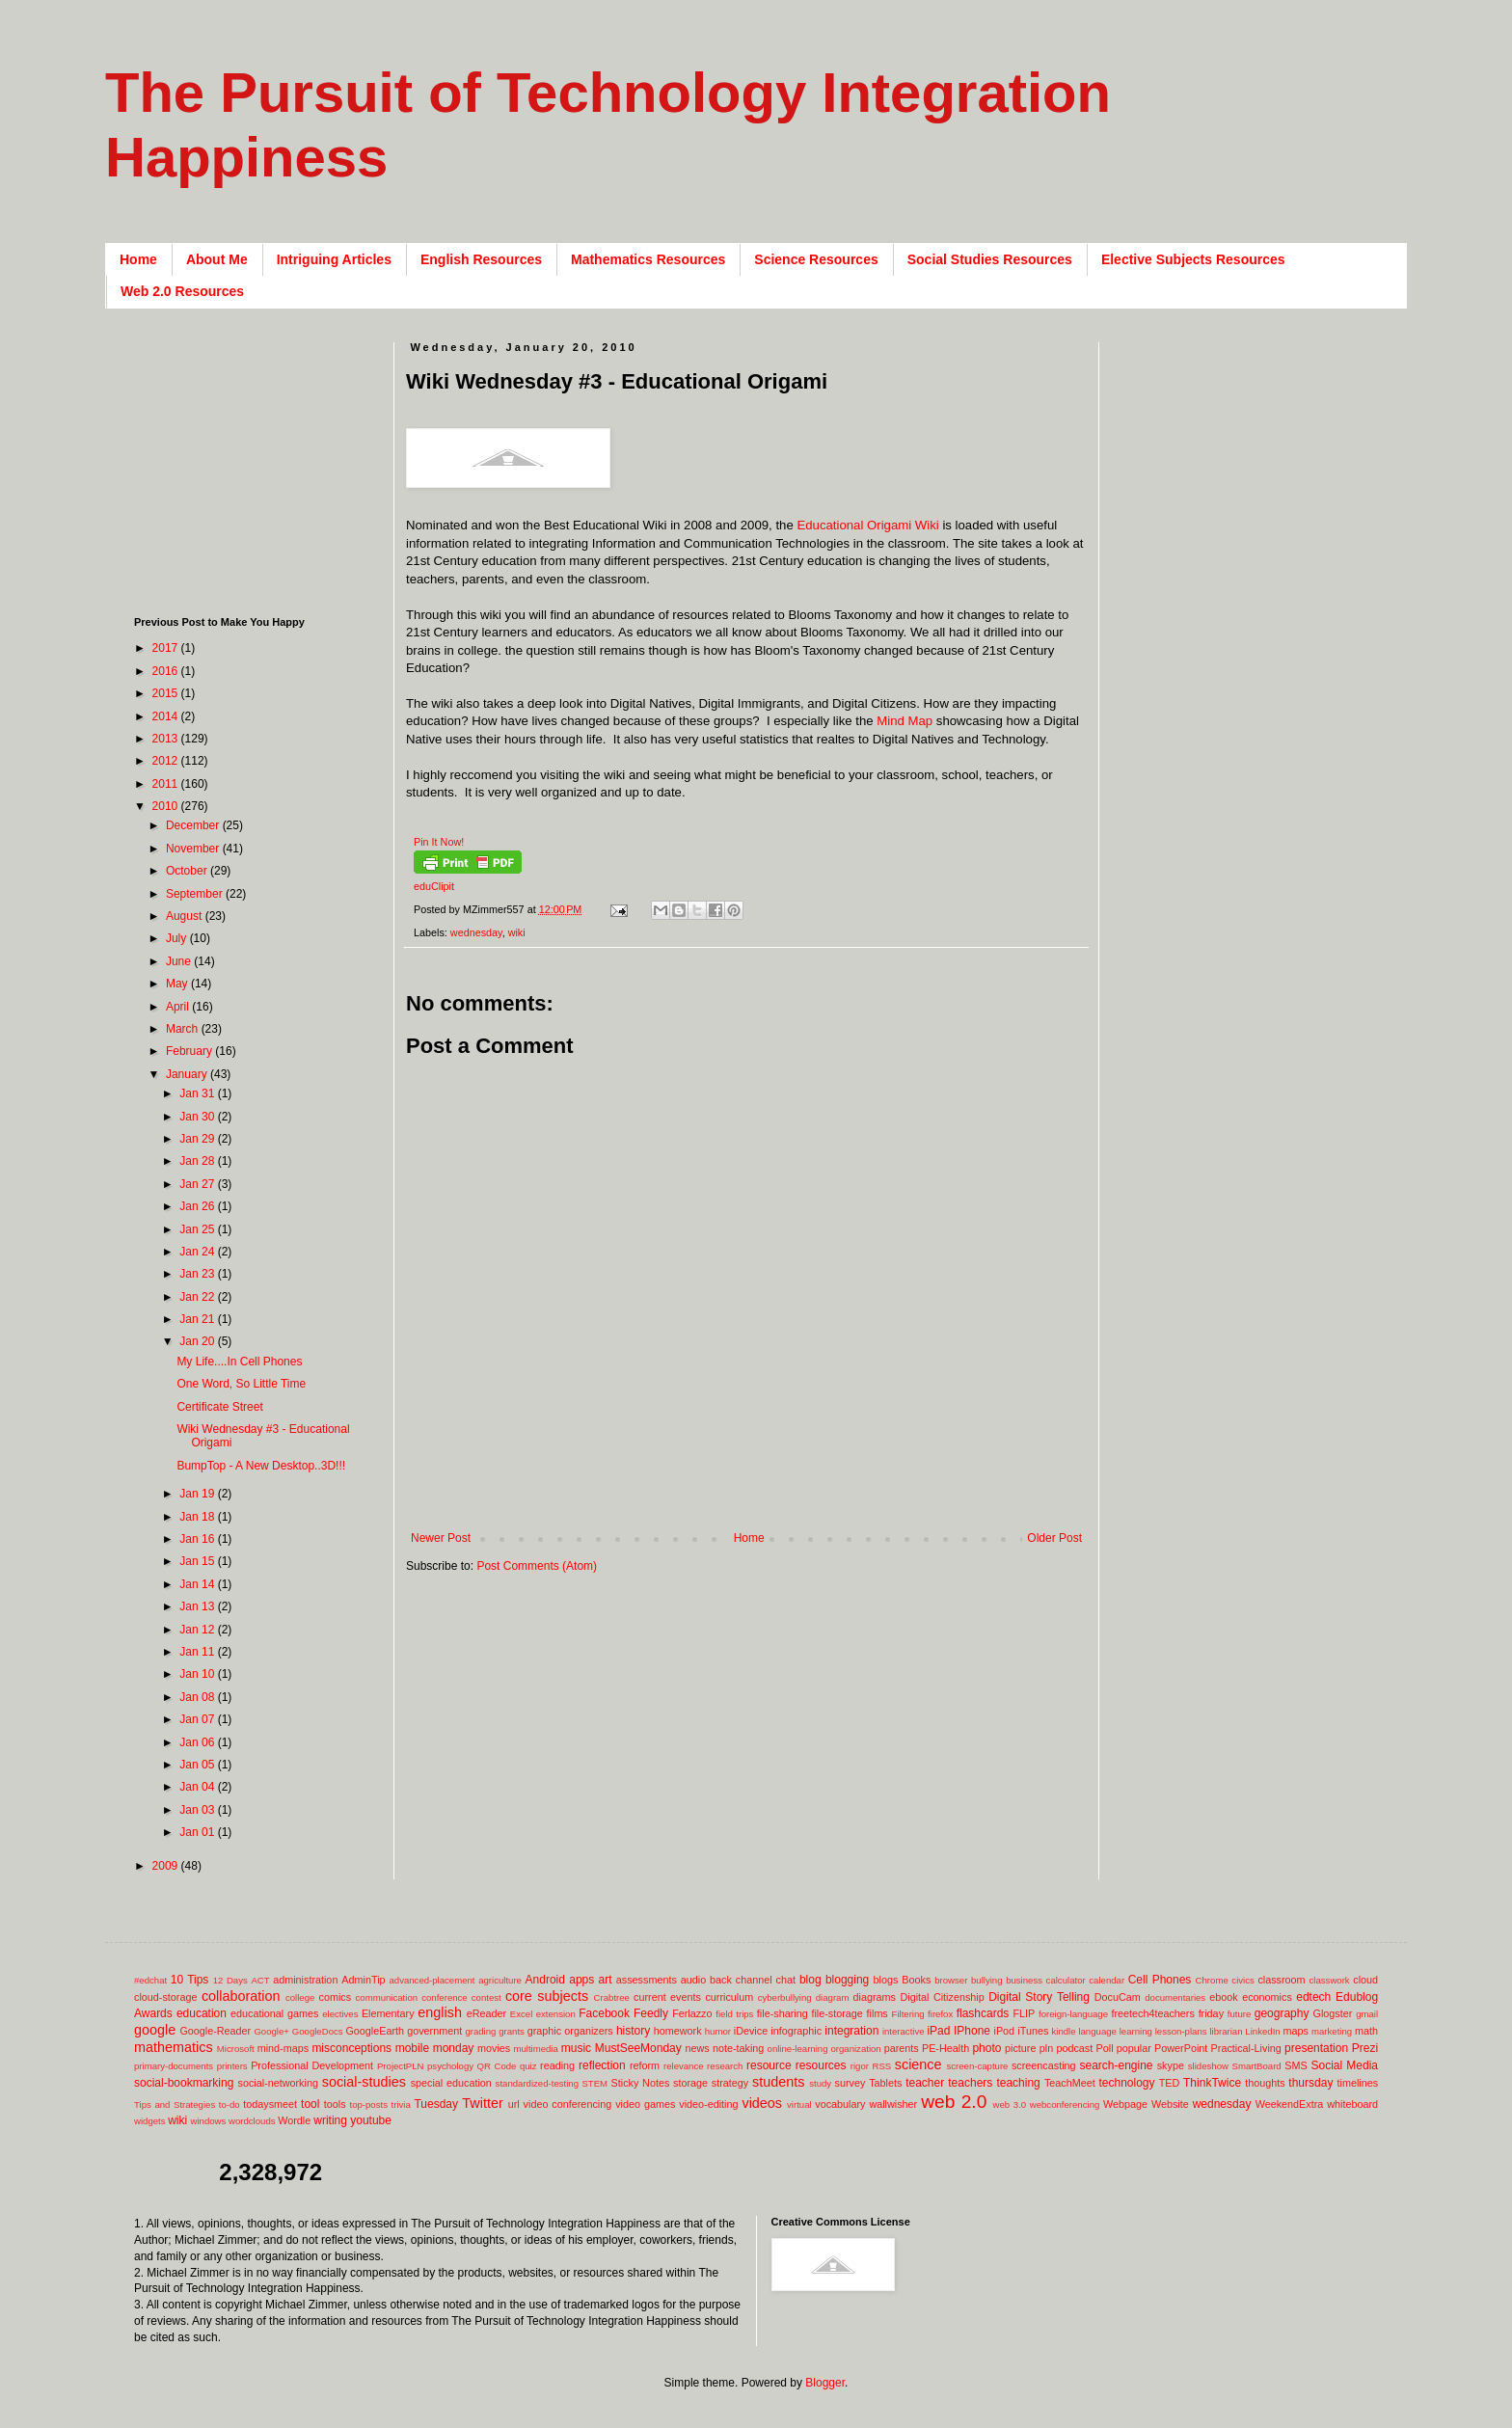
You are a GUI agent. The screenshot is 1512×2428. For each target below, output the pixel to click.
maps (1295, 2031)
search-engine (1115, 2065)
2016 (166, 671)
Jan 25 (198, 1229)
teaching (1018, 2083)
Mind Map (904, 721)
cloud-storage (165, 1997)
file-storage (836, 2013)
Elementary (388, 2013)
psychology (450, 2066)
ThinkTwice (1212, 2083)
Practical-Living (1246, 2048)
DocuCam (1117, 1997)
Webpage (1125, 2104)
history (633, 2030)
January (188, 1074)
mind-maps (283, 2048)
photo (986, 2048)
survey (850, 2083)
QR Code (497, 2066)
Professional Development (312, 2065)
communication (387, 1997)
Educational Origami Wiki (867, 525)
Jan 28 (198, 1161)
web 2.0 (953, 2101)
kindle (1064, 2031)
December (194, 825)
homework (678, 2031)
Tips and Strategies (174, 2104)
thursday (1310, 2083)
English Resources (481, 259)
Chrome (1212, 1980)
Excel (521, 2014)
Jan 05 (198, 1764)
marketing (1331, 2031)
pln (1046, 2048)
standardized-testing (537, 2083)
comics (335, 1997)
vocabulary (840, 2104)
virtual (799, 2104)
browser (950, 1980)
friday (1211, 2013)
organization (855, 2048)
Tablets (885, 2083)
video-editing (708, 2104)
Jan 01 (198, 1832)
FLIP (1023, 2013)
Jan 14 (198, 1584)
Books (916, 1979)
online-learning (798, 2048)
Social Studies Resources (989, 259)
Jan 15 (198, 1561)
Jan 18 (198, 1517)
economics (1267, 1997)
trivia (401, 2104)
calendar (1106, 1980)
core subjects (546, 1996)
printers (232, 2066)
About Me (217, 259)
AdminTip (363, 1979)
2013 (166, 738)
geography (1282, 2013)
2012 (166, 761)
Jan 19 (198, 1493)
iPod (1004, 2031)
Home (138, 259)
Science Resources (816, 259)
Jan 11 (198, 1652)
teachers (970, 2083)
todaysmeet (270, 2104)
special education (451, 2083)
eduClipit (434, 886)
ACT (260, 1980)
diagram (833, 1997)
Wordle (294, 2120)
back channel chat (753, 1979)
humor (718, 2031)
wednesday (476, 932)
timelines (1358, 2083)
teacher (924, 2083)
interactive (903, 2031)
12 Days (230, 1980)
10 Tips (190, 1979)
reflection (602, 2065)
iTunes (1032, 2031)
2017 (166, 648)
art (605, 1979)
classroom (1281, 1979)
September (196, 894)
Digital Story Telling (1039, 1997)
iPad (938, 2030)
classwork (1330, 1980)
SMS (1295, 2065)
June (180, 961)
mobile (412, 2048)
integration (851, 2030)
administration (305, 1979)
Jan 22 (198, 1297)
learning (1136, 2031)
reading (557, 2065)
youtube (371, 2120)
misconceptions (351, 2048)
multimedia (535, 2048)
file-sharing (782, 2013)
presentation (1316, 2048)
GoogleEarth (374, 2031)
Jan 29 (198, 1139)
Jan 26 (198, 1206)
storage (690, 2083)
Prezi (1365, 2048)
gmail (1367, 2014)
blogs (886, 1979)
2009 (166, 1866)
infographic (796, 2031)
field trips (734, 2014)
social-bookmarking (183, 2083)
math (1366, 2031)
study (820, 2083)
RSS (881, 2066)
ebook (1223, 1997)
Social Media (1344, 2065)
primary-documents (173, 2066)
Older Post (1054, 1538)
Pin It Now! (439, 842)
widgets (150, 2121)
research (724, 2066)
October (188, 870)
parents (901, 2048)
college (299, 1997)
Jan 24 (198, 1251)
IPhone (972, 2030)
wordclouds (252, 2121)
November (194, 848)
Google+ (271, 2031)
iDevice (751, 2031)
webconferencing (1065, 2104)
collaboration (241, 1996)
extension (556, 2014)
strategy (730, 2083)
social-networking (278, 2083)
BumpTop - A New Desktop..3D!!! (260, 1465)
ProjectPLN (400, 2066)
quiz (528, 2066)
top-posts (368, 2104)
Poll (1105, 2048)
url (514, 2104)
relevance (683, 2066)
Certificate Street (219, 1407)
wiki (517, 932)
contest (486, 1997)
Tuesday (436, 2104)
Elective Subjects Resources (1193, 259)
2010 (166, 806)
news (697, 2048)
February (190, 1051)
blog (810, 1979)
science (918, 2064)
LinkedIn (1262, 2031)
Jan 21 (198, 1319)
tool (310, 2104)
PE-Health (945, 2048)
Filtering (908, 2014)
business (1024, 1980)
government (434, 2031)
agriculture (500, 1980)
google (155, 2029)
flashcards (983, 2013)
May (178, 983)
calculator (1066, 1980)
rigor (859, 2066)
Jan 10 (198, 1674)
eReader (486, 2013)
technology (1127, 2083)
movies (493, 2048)
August (185, 916)
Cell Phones (1160, 1979)
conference (444, 1997)
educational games (274, 2013)
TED (1169, 2083)
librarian (1225, 2031)
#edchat (150, 1980)
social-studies (364, 2082)
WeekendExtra (1290, 2104)
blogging (847, 1979)
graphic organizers (570, 2031)
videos (762, 2103)
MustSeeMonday (638, 2048)
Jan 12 (198, 1629)
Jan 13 (198, 1606)
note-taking (738, 2048)
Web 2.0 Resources (182, 291)
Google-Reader (215, 2031)
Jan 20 (198, 1341)
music (576, 2048)
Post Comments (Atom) (536, 1566)
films (877, 2013)
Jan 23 (198, 1274)
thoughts (1264, 2083)
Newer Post (441, 1538)
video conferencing (568, 2104)
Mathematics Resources (648, 259)
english (440, 2012)
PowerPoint (1180, 2048)
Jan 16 (198, 1539)
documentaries (1175, 1997)
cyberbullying (785, 1997)
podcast (1074, 2048)
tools (335, 2104)
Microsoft (236, 2048)
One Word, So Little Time (241, 1383)
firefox (940, 2014)
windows (209, 2121)
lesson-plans (1181, 2031)
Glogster (1333, 2013)
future (1240, 2014)
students (778, 2082)
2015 (166, 693)
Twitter (482, 2103)
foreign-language (1073, 2014)
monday (453, 2048)
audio (693, 1979)
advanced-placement (431, 1980)
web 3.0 (1010, 2104)
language (1097, 2031)
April (179, 1006)
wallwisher (893, 2104)
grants (512, 2031)
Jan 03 (198, 1810)
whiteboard (1352, 2104)
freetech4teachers (1152, 2013)
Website (1170, 2104)
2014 (166, 716)
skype (1170, 2065)
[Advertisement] (757, 1500)
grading (480, 2031)
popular (1134, 2048)
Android (545, 1979)
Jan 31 (198, 1093)
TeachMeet (1069, 2083)
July (178, 938)
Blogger (825, 2382)
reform (645, 2065)
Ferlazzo (692, 2013)
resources (821, 2065)
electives (340, 2014)
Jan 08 (198, 1697)
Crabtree (612, 1997)
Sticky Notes (640, 2083)
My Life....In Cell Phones (239, 1361)
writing (330, 2120)
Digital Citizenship (942, 1997)
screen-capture (977, 2066)
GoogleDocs (317, 2031)
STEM (594, 2083)
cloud (1365, 1979)
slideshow (1208, 2066)
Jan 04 (198, 1787)
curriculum (729, 1997)
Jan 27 (198, 1184)
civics (1242, 1980)
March (184, 1029)
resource (769, 2065)
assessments (646, 1979)
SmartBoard (1256, 2066)
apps (581, 1979)
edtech (1313, 1997)
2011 (166, 784)
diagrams (874, 1997)
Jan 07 (198, 1719)
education (201, 2013)
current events (667, 1997)
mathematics (173, 2047)
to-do (229, 2104)
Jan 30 (198, 1116)
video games (645, 2104)
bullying (987, 1980)
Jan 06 (198, 1742)
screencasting (1044, 2065)
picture (1020, 2048)
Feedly (651, 2013)
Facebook (604, 2013)
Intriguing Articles (334, 259)
